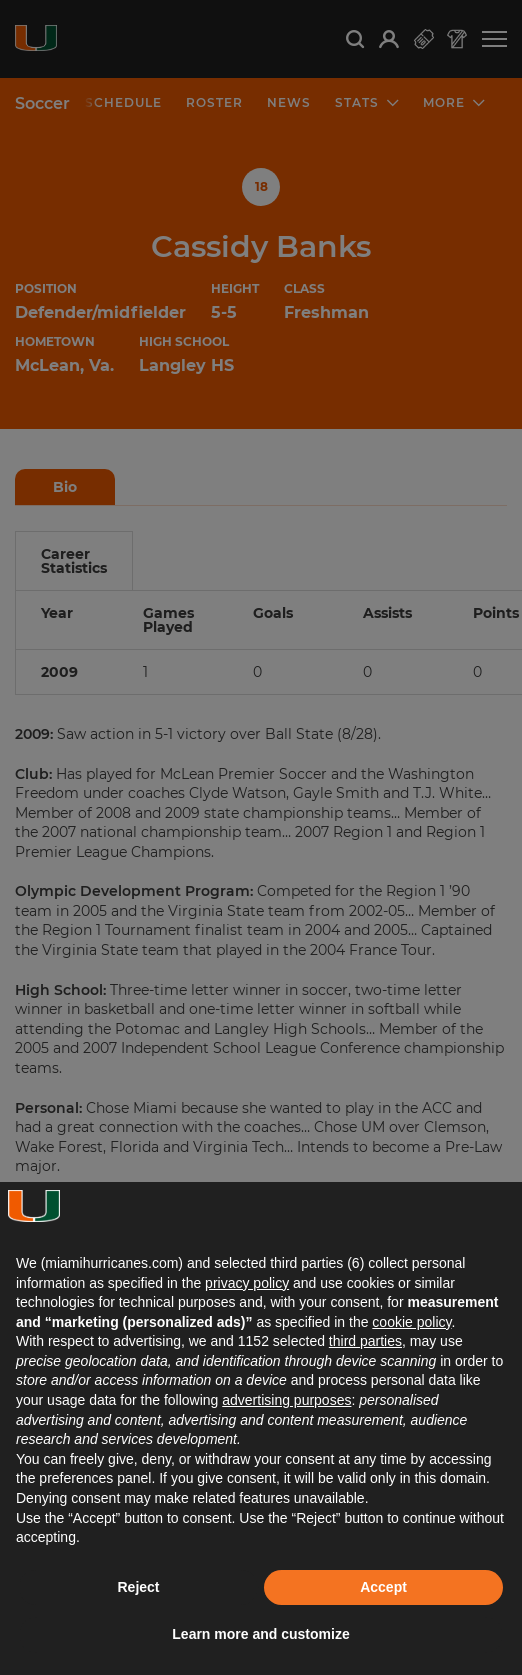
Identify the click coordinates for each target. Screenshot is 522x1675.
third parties (365, 1341)
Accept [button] (383, 1587)
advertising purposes (286, 1400)
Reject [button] (138, 1587)
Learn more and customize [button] (260, 1634)
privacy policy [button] (247, 1283)
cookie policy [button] (411, 1322)
